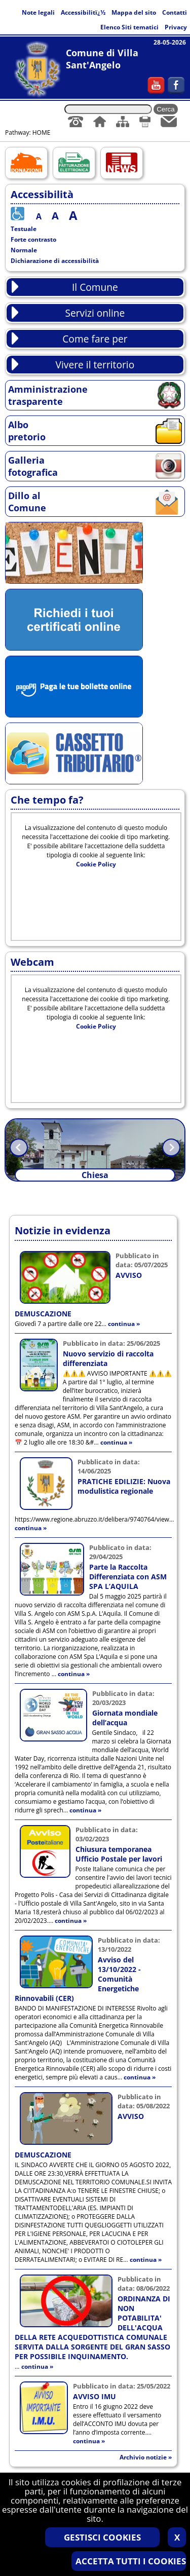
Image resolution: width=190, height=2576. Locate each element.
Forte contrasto (33, 239)
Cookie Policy (96, 864)
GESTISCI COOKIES (102, 2537)
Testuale (23, 228)
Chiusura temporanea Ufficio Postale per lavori (118, 1854)
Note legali (38, 12)
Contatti (174, 12)
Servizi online (95, 313)
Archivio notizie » (146, 2457)
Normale (24, 250)
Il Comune (95, 287)
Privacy (176, 27)
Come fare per (94, 339)
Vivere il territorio (95, 364)
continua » (124, 1323)
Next (171, 1148)
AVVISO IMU (94, 2396)
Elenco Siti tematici (129, 27)
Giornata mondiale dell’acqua (125, 1717)
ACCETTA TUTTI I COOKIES (130, 2561)
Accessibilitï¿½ (83, 12)
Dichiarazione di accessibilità (55, 260)
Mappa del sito (133, 12)
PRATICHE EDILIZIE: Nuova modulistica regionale (124, 1486)
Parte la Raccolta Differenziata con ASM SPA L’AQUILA (128, 1576)
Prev (19, 1148)
